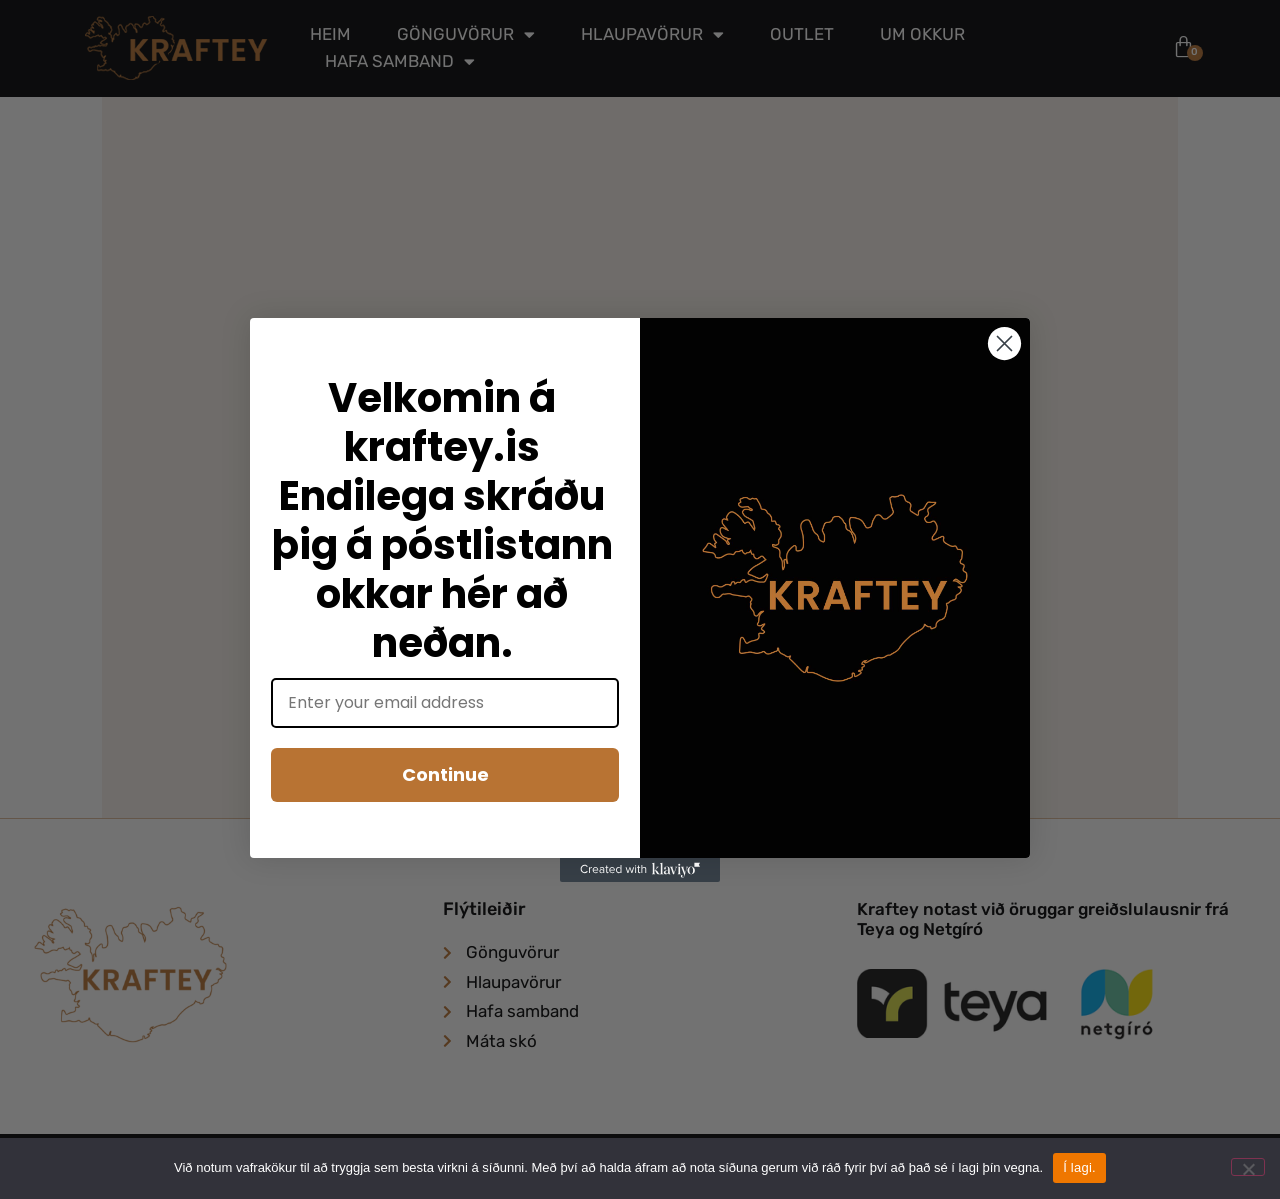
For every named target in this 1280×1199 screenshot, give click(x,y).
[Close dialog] (1004, 343)
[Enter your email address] (445, 703)
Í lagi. (1079, 1167)
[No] (1248, 1167)
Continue (445, 774)
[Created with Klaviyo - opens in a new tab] (640, 870)
